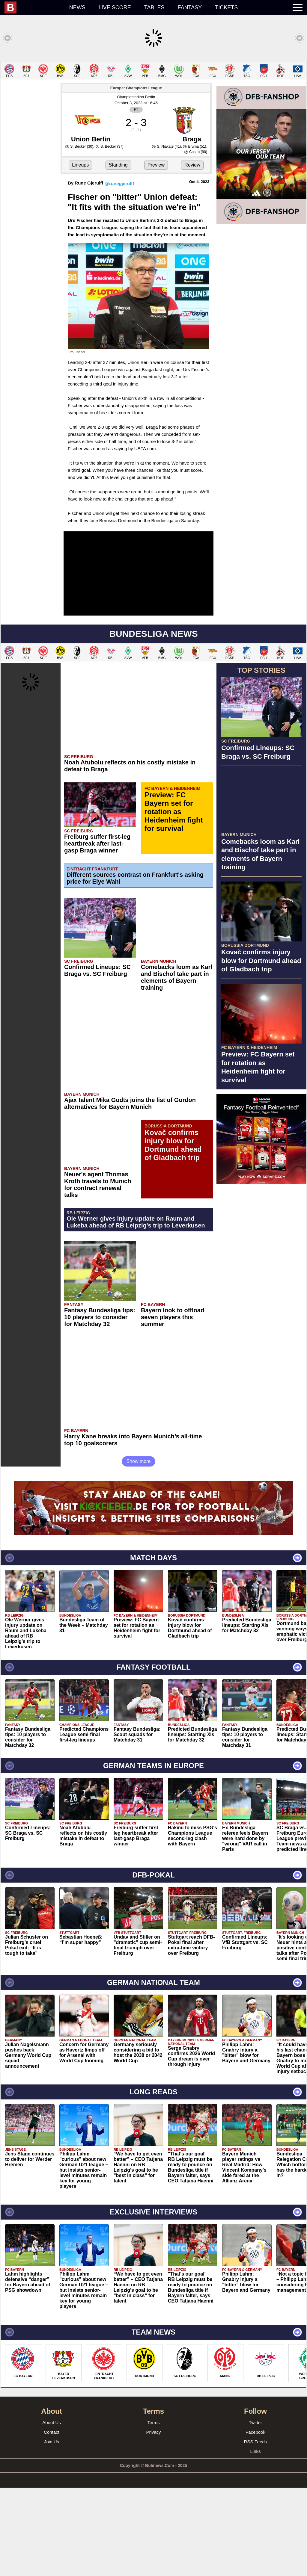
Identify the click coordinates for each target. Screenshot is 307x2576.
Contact (51, 2520)
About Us (51, 2510)
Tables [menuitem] (154, 7)
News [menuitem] (77, 7)
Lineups (80, 253)
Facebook (255, 2520)
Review (192, 253)
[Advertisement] (153, 103)
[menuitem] (33, 7)
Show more (139, 1549)
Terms (154, 2510)
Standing (118, 253)
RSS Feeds (255, 2530)
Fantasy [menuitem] (190, 7)
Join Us (51, 2530)
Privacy (153, 2520)
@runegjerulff (119, 271)
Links (255, 2539)
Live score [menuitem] (115, 7)
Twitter (255, 2510)
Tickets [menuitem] (226, 7)
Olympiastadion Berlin (136, 185)
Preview (156, 253)
